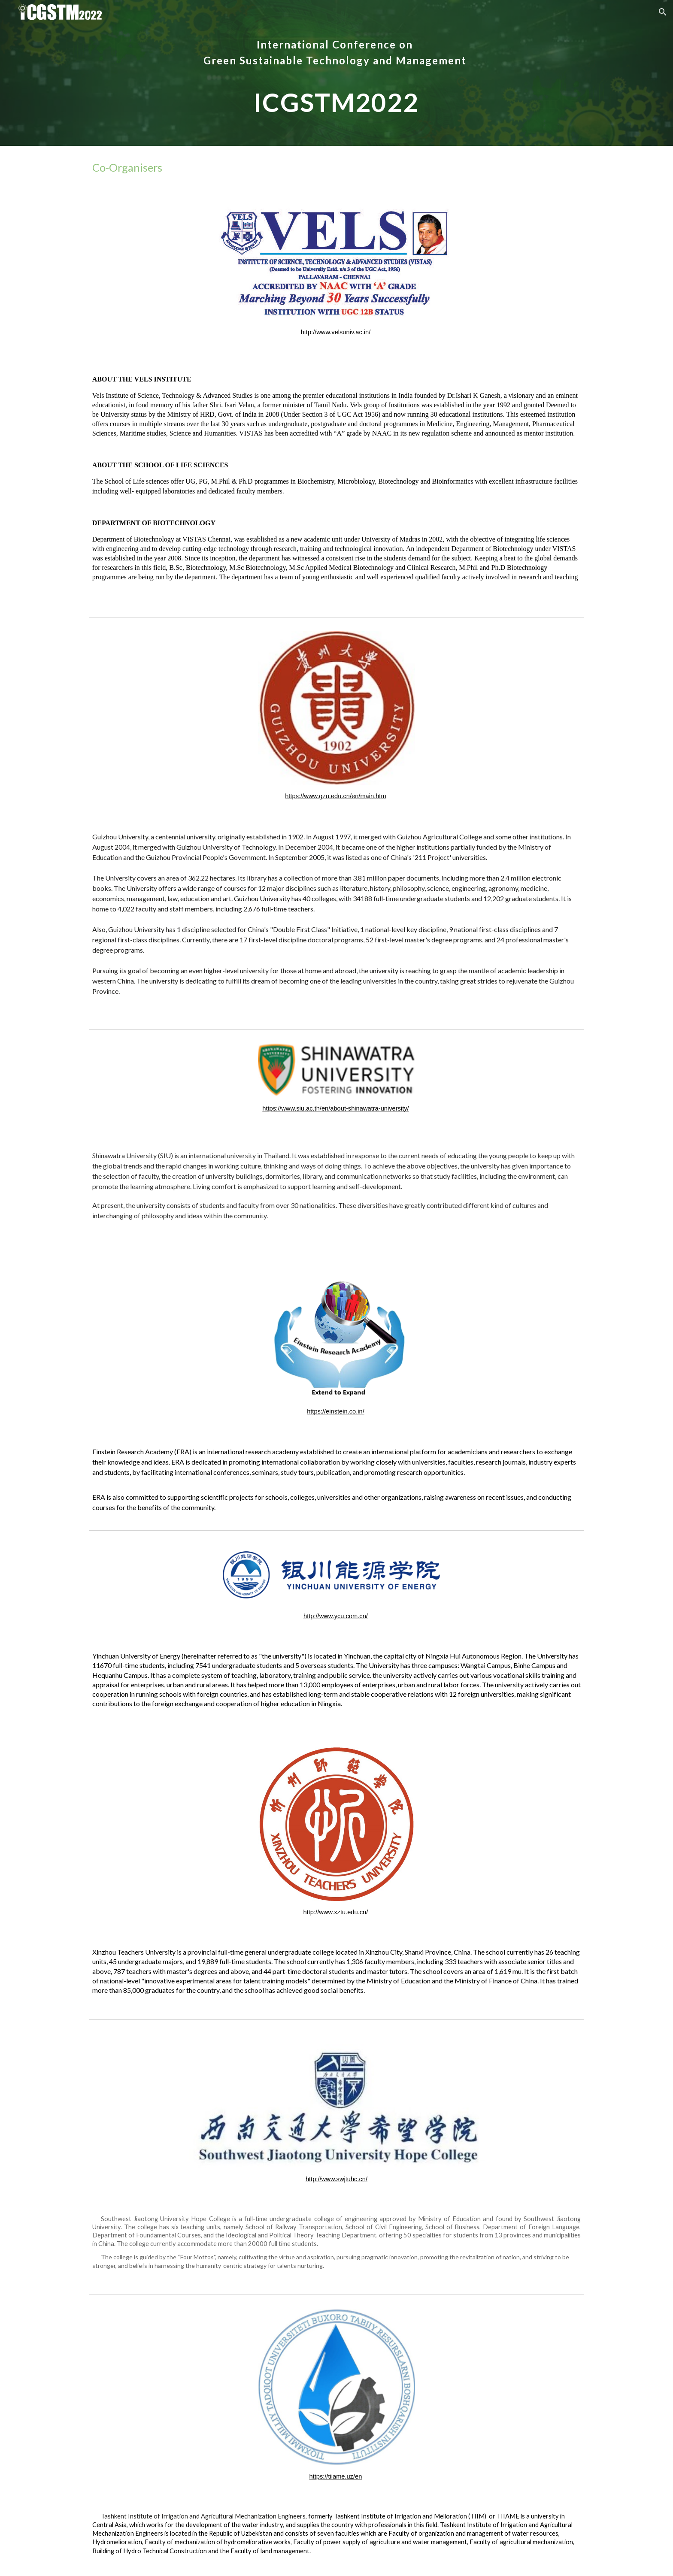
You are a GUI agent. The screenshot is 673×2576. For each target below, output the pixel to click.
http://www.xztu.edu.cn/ (335, 1912)
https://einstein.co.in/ (335, 1411)
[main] (336, 73)
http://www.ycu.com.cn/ (335, 1616)
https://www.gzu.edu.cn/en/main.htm (335, 796)
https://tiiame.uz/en (335, 2476)
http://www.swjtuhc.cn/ (336, 2179)
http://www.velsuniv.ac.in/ (336, 332)
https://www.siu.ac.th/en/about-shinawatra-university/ (335, 1108)
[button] (662, 12)
